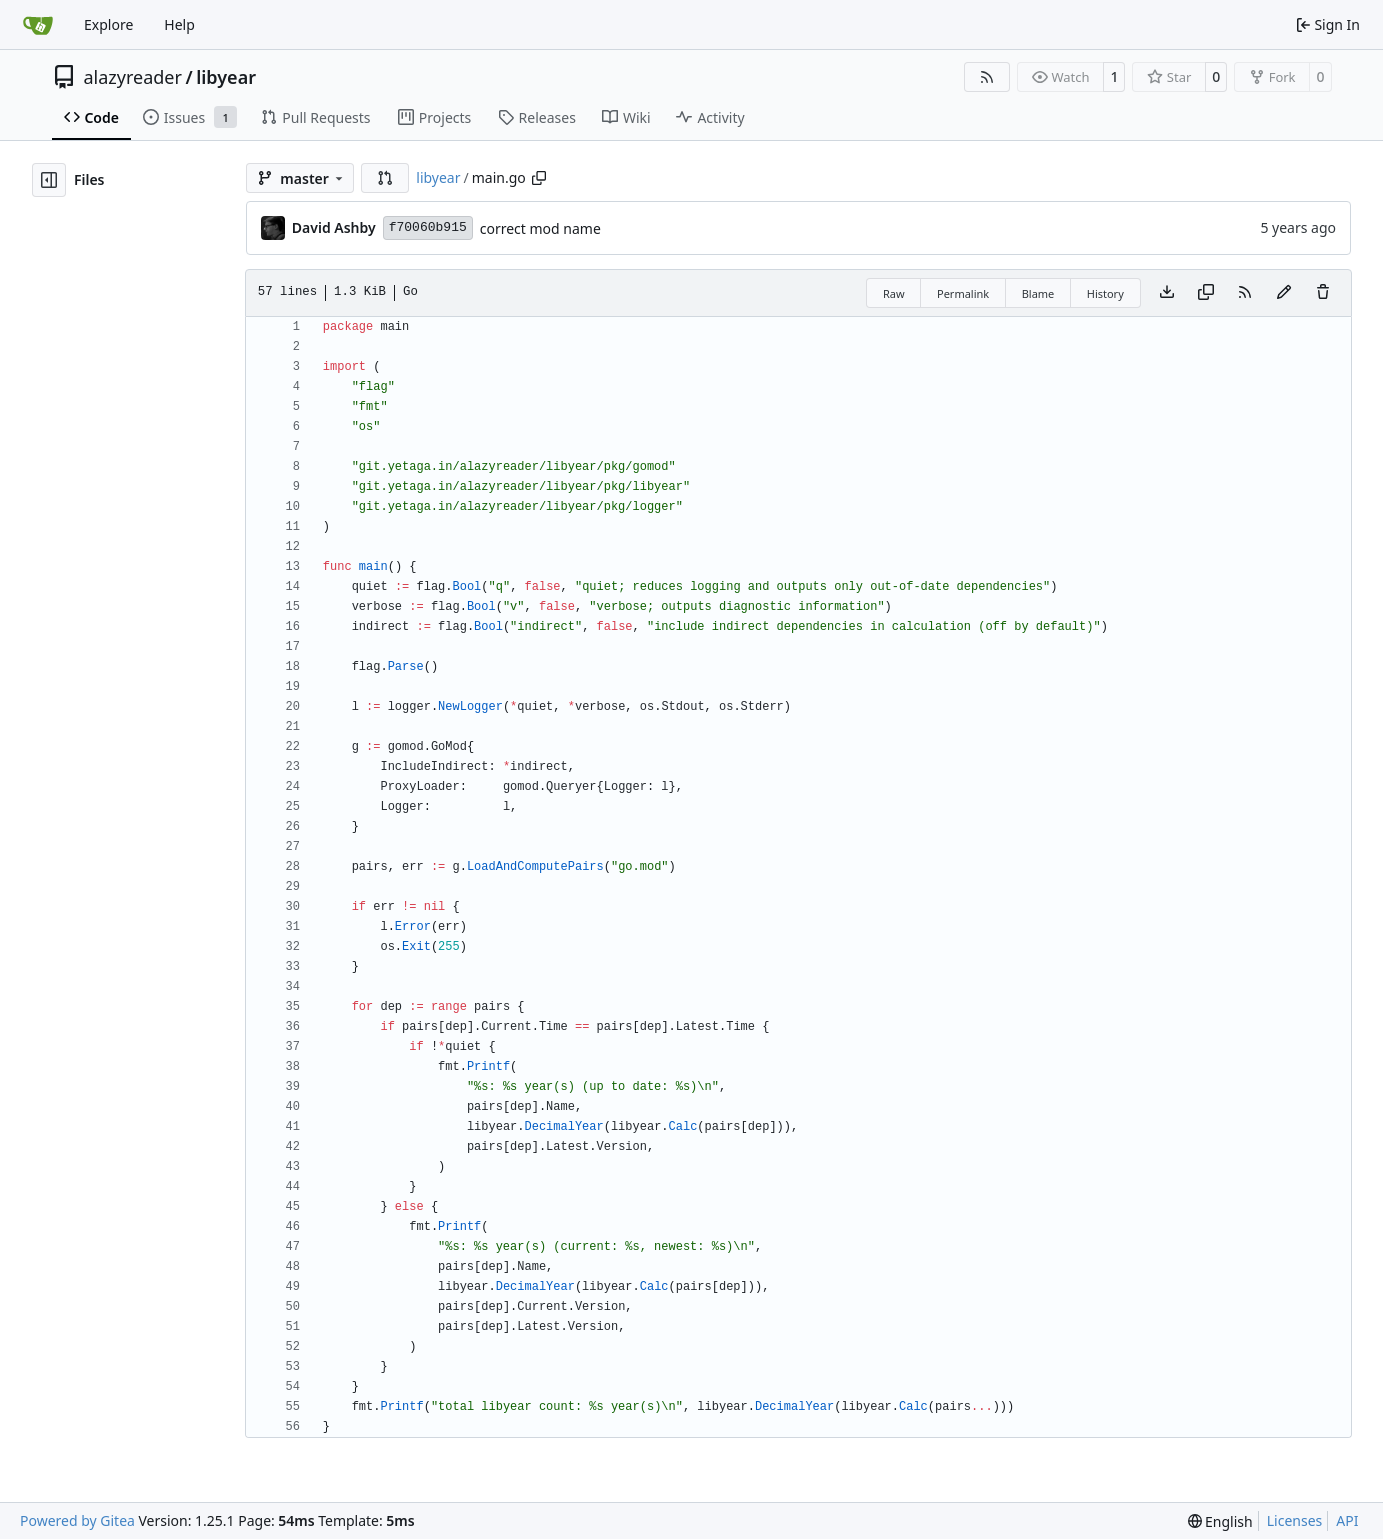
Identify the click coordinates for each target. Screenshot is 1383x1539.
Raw (894, 293)
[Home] (38, 25)
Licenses (1295, 1520)
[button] (385, 178)
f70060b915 (428, 227)
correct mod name (540, 228)
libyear (226, 77)
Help (179, 24)
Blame (1038, 293)
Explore (108, 24)
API (1347, 1520)
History (1105, 293)
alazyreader (133, 77)
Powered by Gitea (77, 1520)
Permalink (963, 293)
